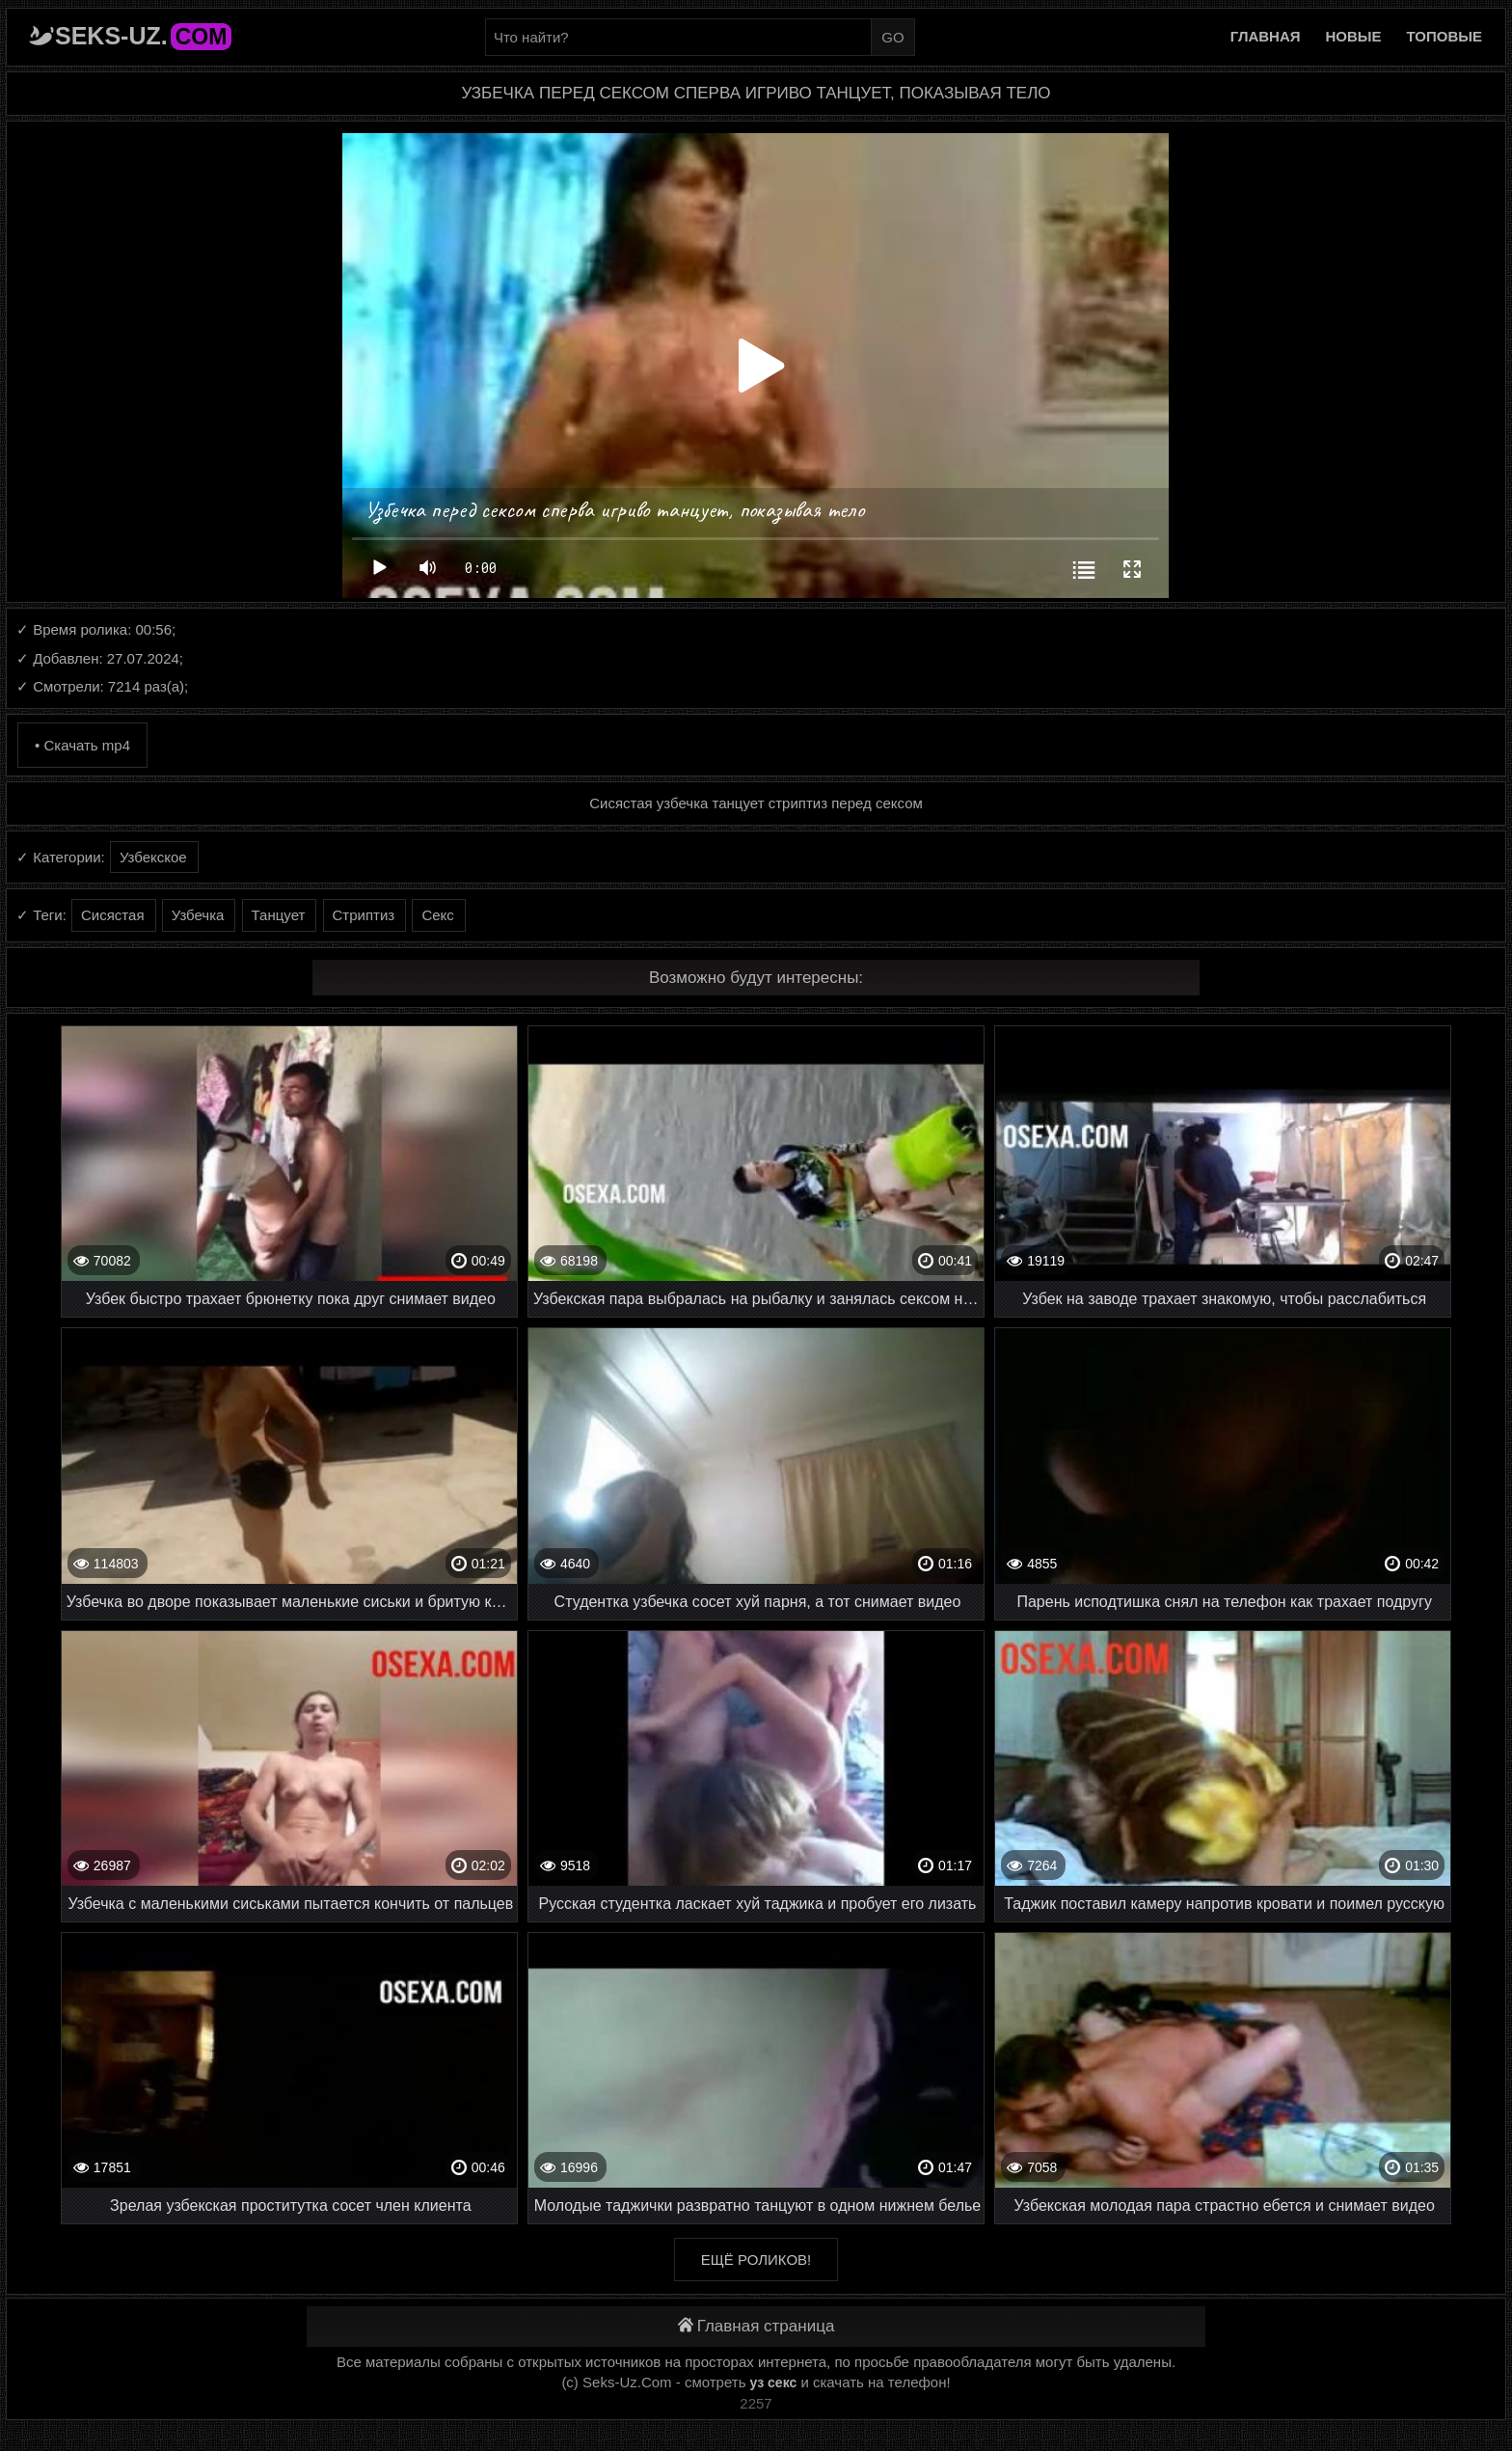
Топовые (1444, 36)
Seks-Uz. (143, 35)
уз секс (773, 2382)
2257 (755, 2403)
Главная (1265, 36)
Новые (1354, 36)
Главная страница (756, 2326)
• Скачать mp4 (82, 745)
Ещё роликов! (756, 2259)
